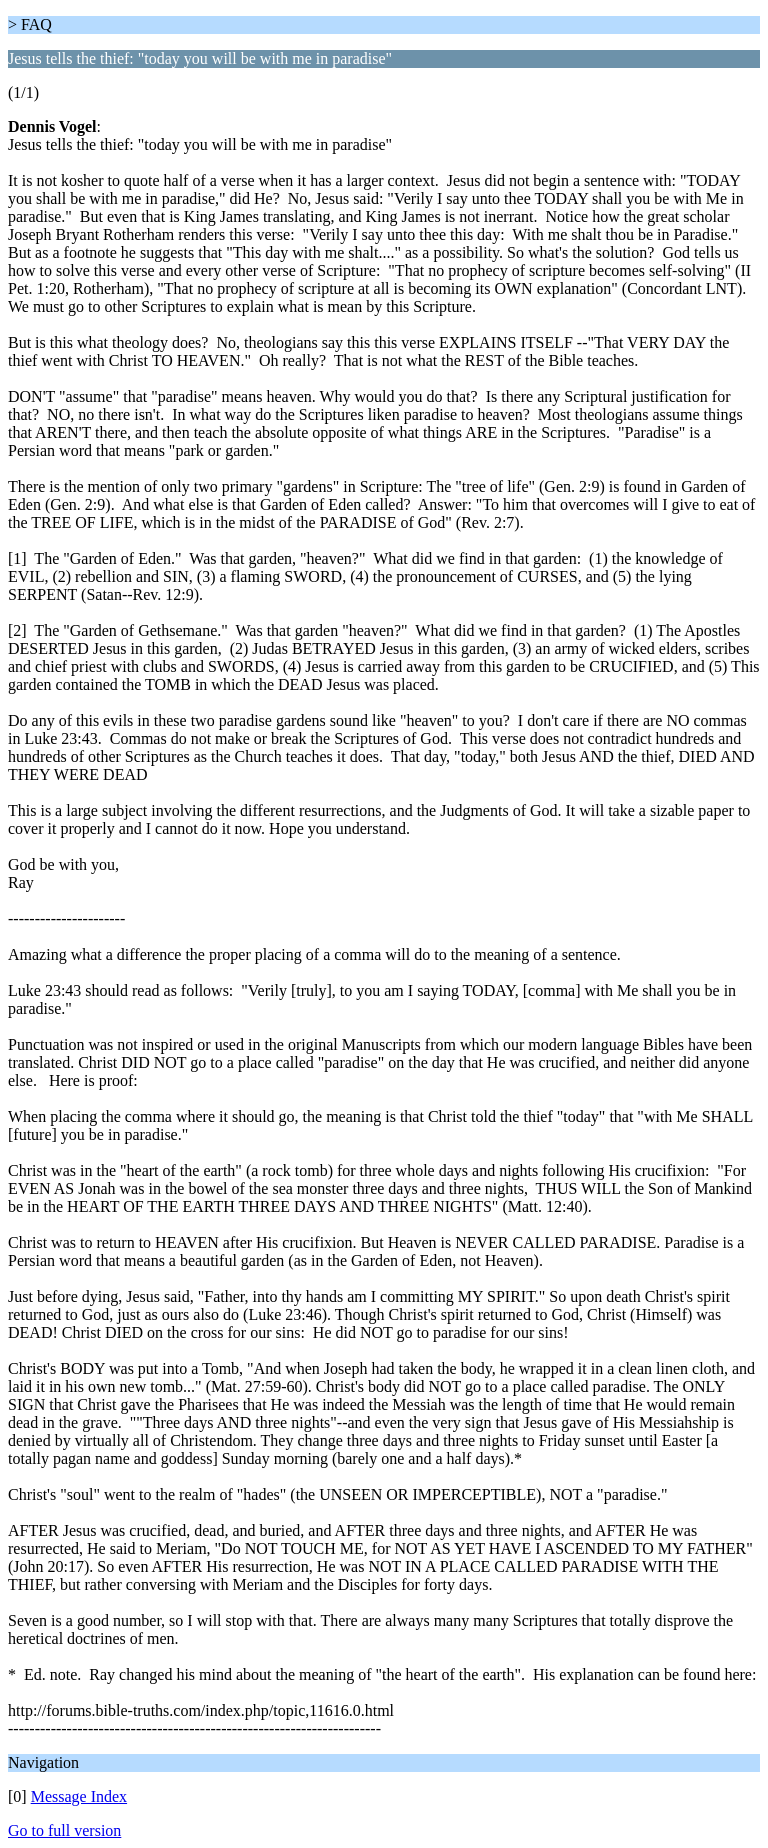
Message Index (79, 1796)
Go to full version (64, 1830)
